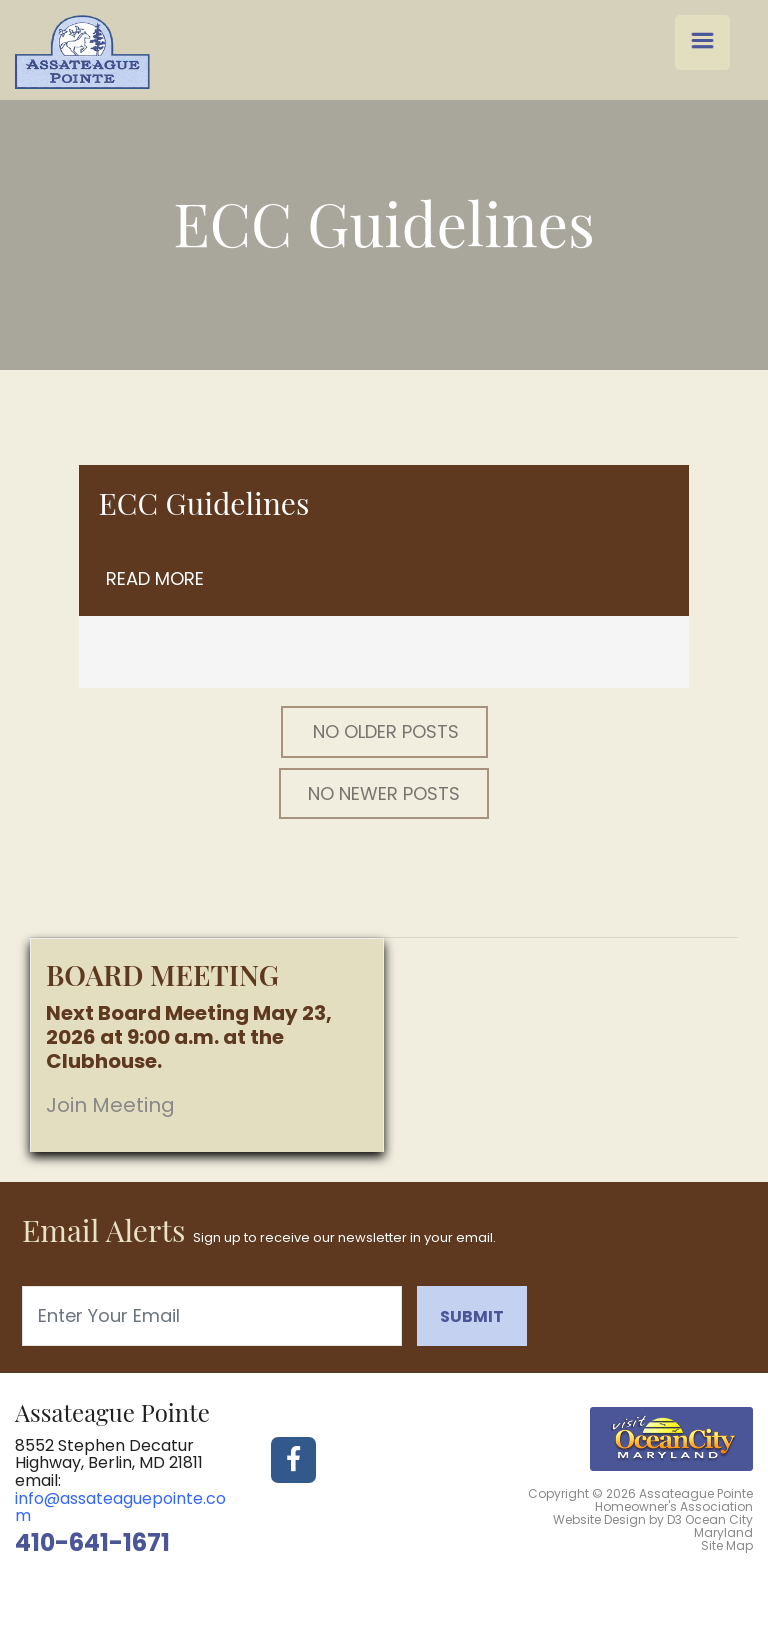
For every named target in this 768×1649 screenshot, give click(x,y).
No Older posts (386, 731)
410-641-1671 (92, 1542)
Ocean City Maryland (719, 1526)
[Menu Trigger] (702, 42)
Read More (155, 578)
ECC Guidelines (204, 503)
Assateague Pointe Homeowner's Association (674, 1500)
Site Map (727, 1545)
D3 (674, 1519)
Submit (472, 1316)
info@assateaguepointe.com (120, 1507)
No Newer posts (384, 793)
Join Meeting (110, 1105)
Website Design (599, 1519)
